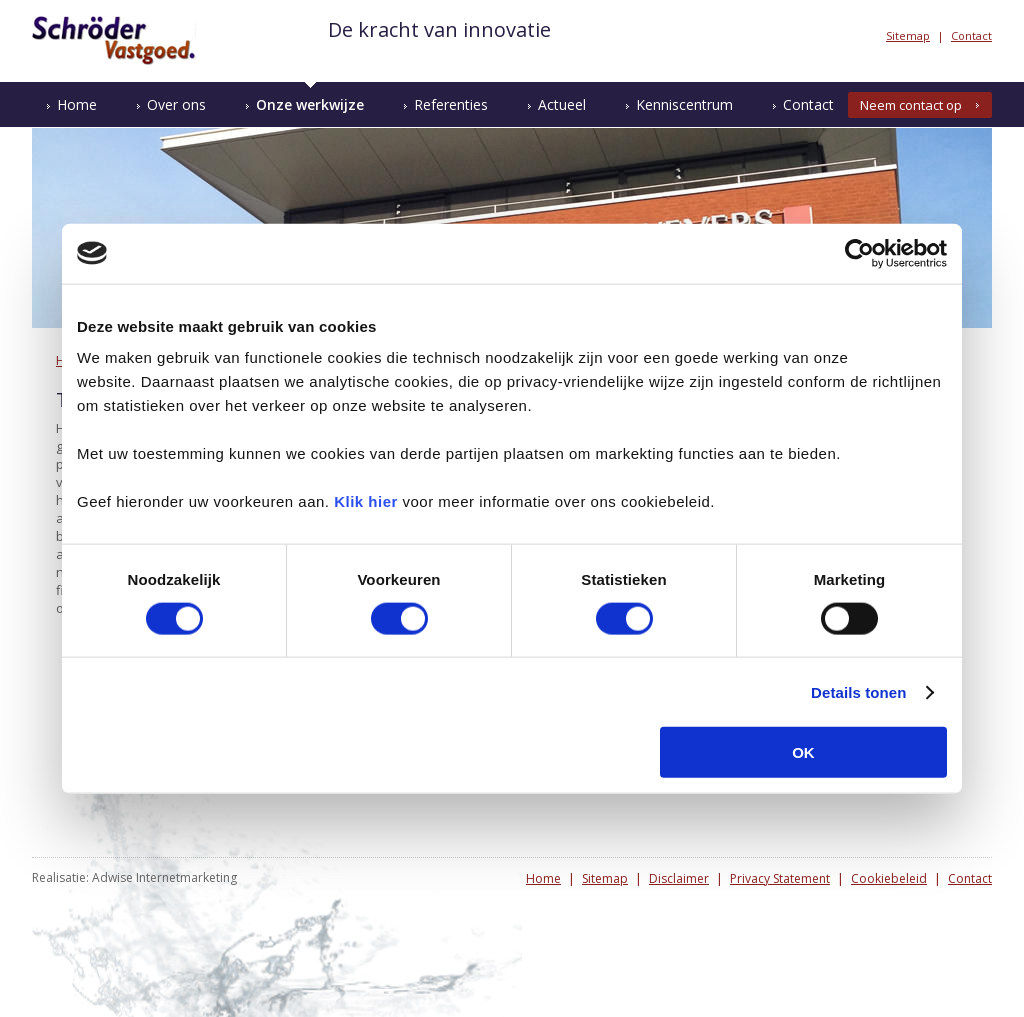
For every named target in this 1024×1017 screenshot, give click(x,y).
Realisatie (59, 877)
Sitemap (908, 35)
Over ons (176, 104)
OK (803, 752)
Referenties (451, 104)
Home (77, 104)
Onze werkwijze (310, 104)
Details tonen (858, 691)
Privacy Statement (780, 878)
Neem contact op (911, 105)
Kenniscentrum (684, 104)
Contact (971, 35)
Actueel (562, 104)
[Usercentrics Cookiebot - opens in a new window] (859, 253)
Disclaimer (679, 878)
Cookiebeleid (889, 878)
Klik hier (366, 501)
